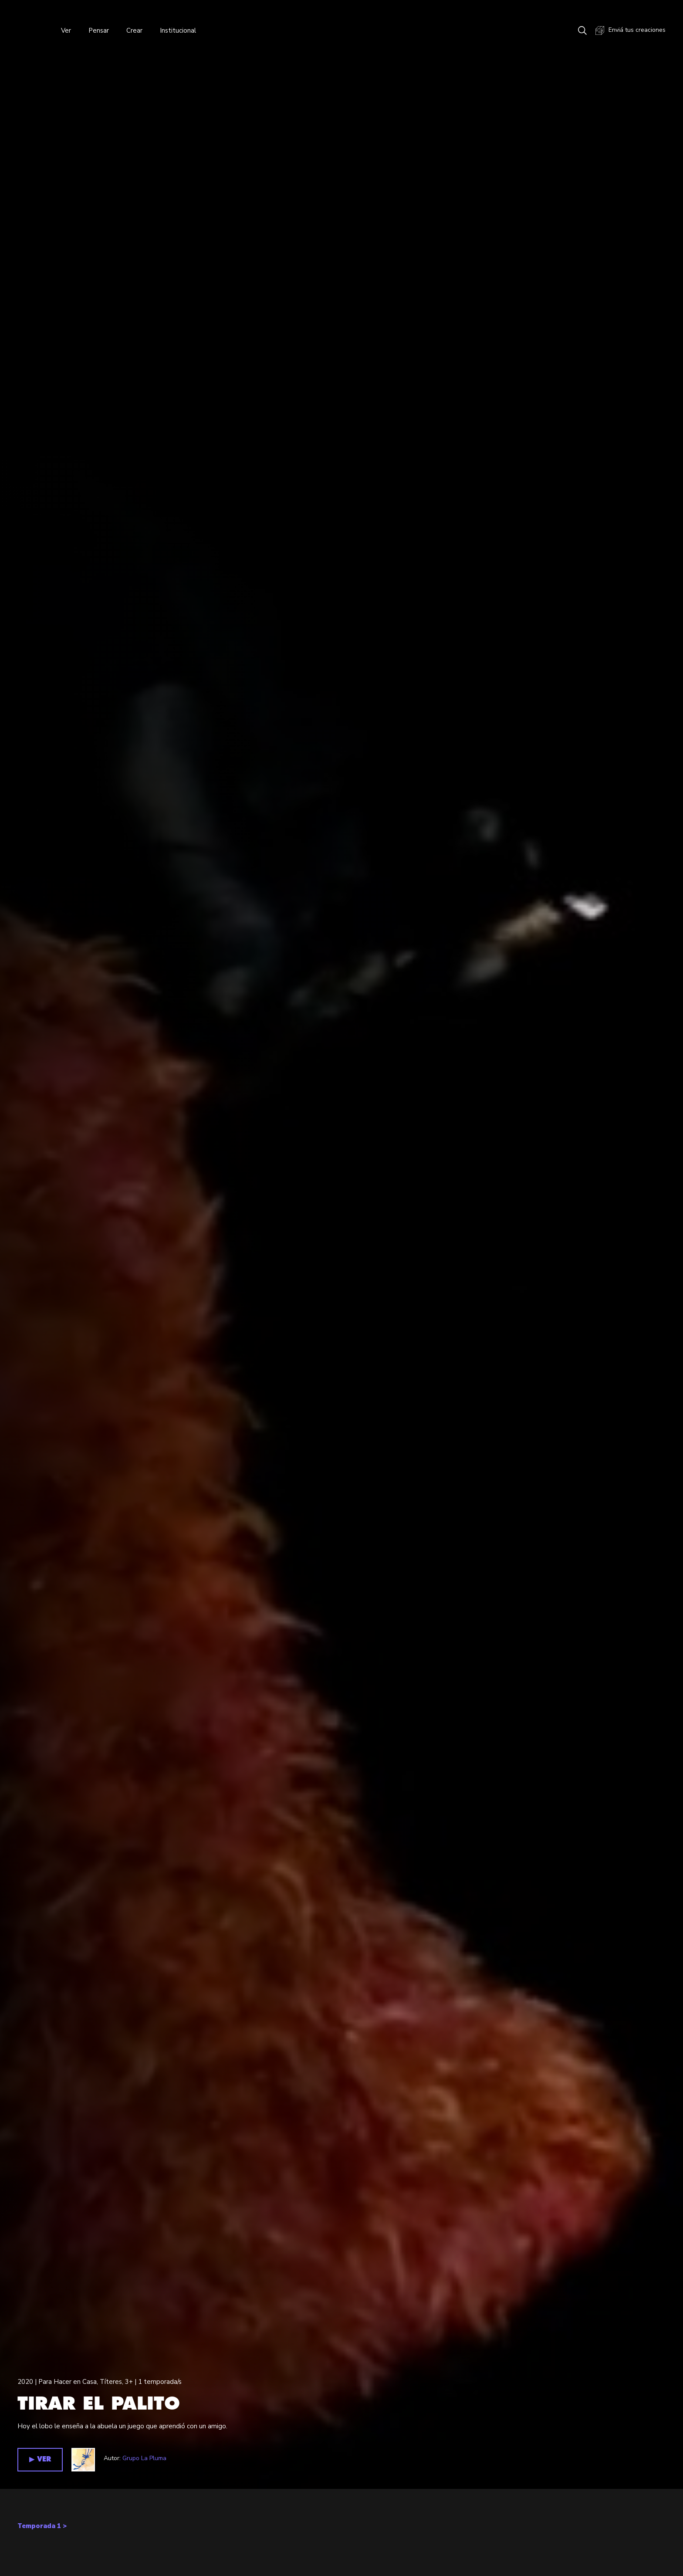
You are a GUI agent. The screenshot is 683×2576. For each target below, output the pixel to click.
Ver (66, 30)
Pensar (98, 30)
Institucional (178, 30)
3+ (129, 2381)
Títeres (111, 2381)
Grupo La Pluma (144, 2458)
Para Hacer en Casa (67, 2381)
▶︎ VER (40, 2459)
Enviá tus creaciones (630, 30)
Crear (134, 30)
